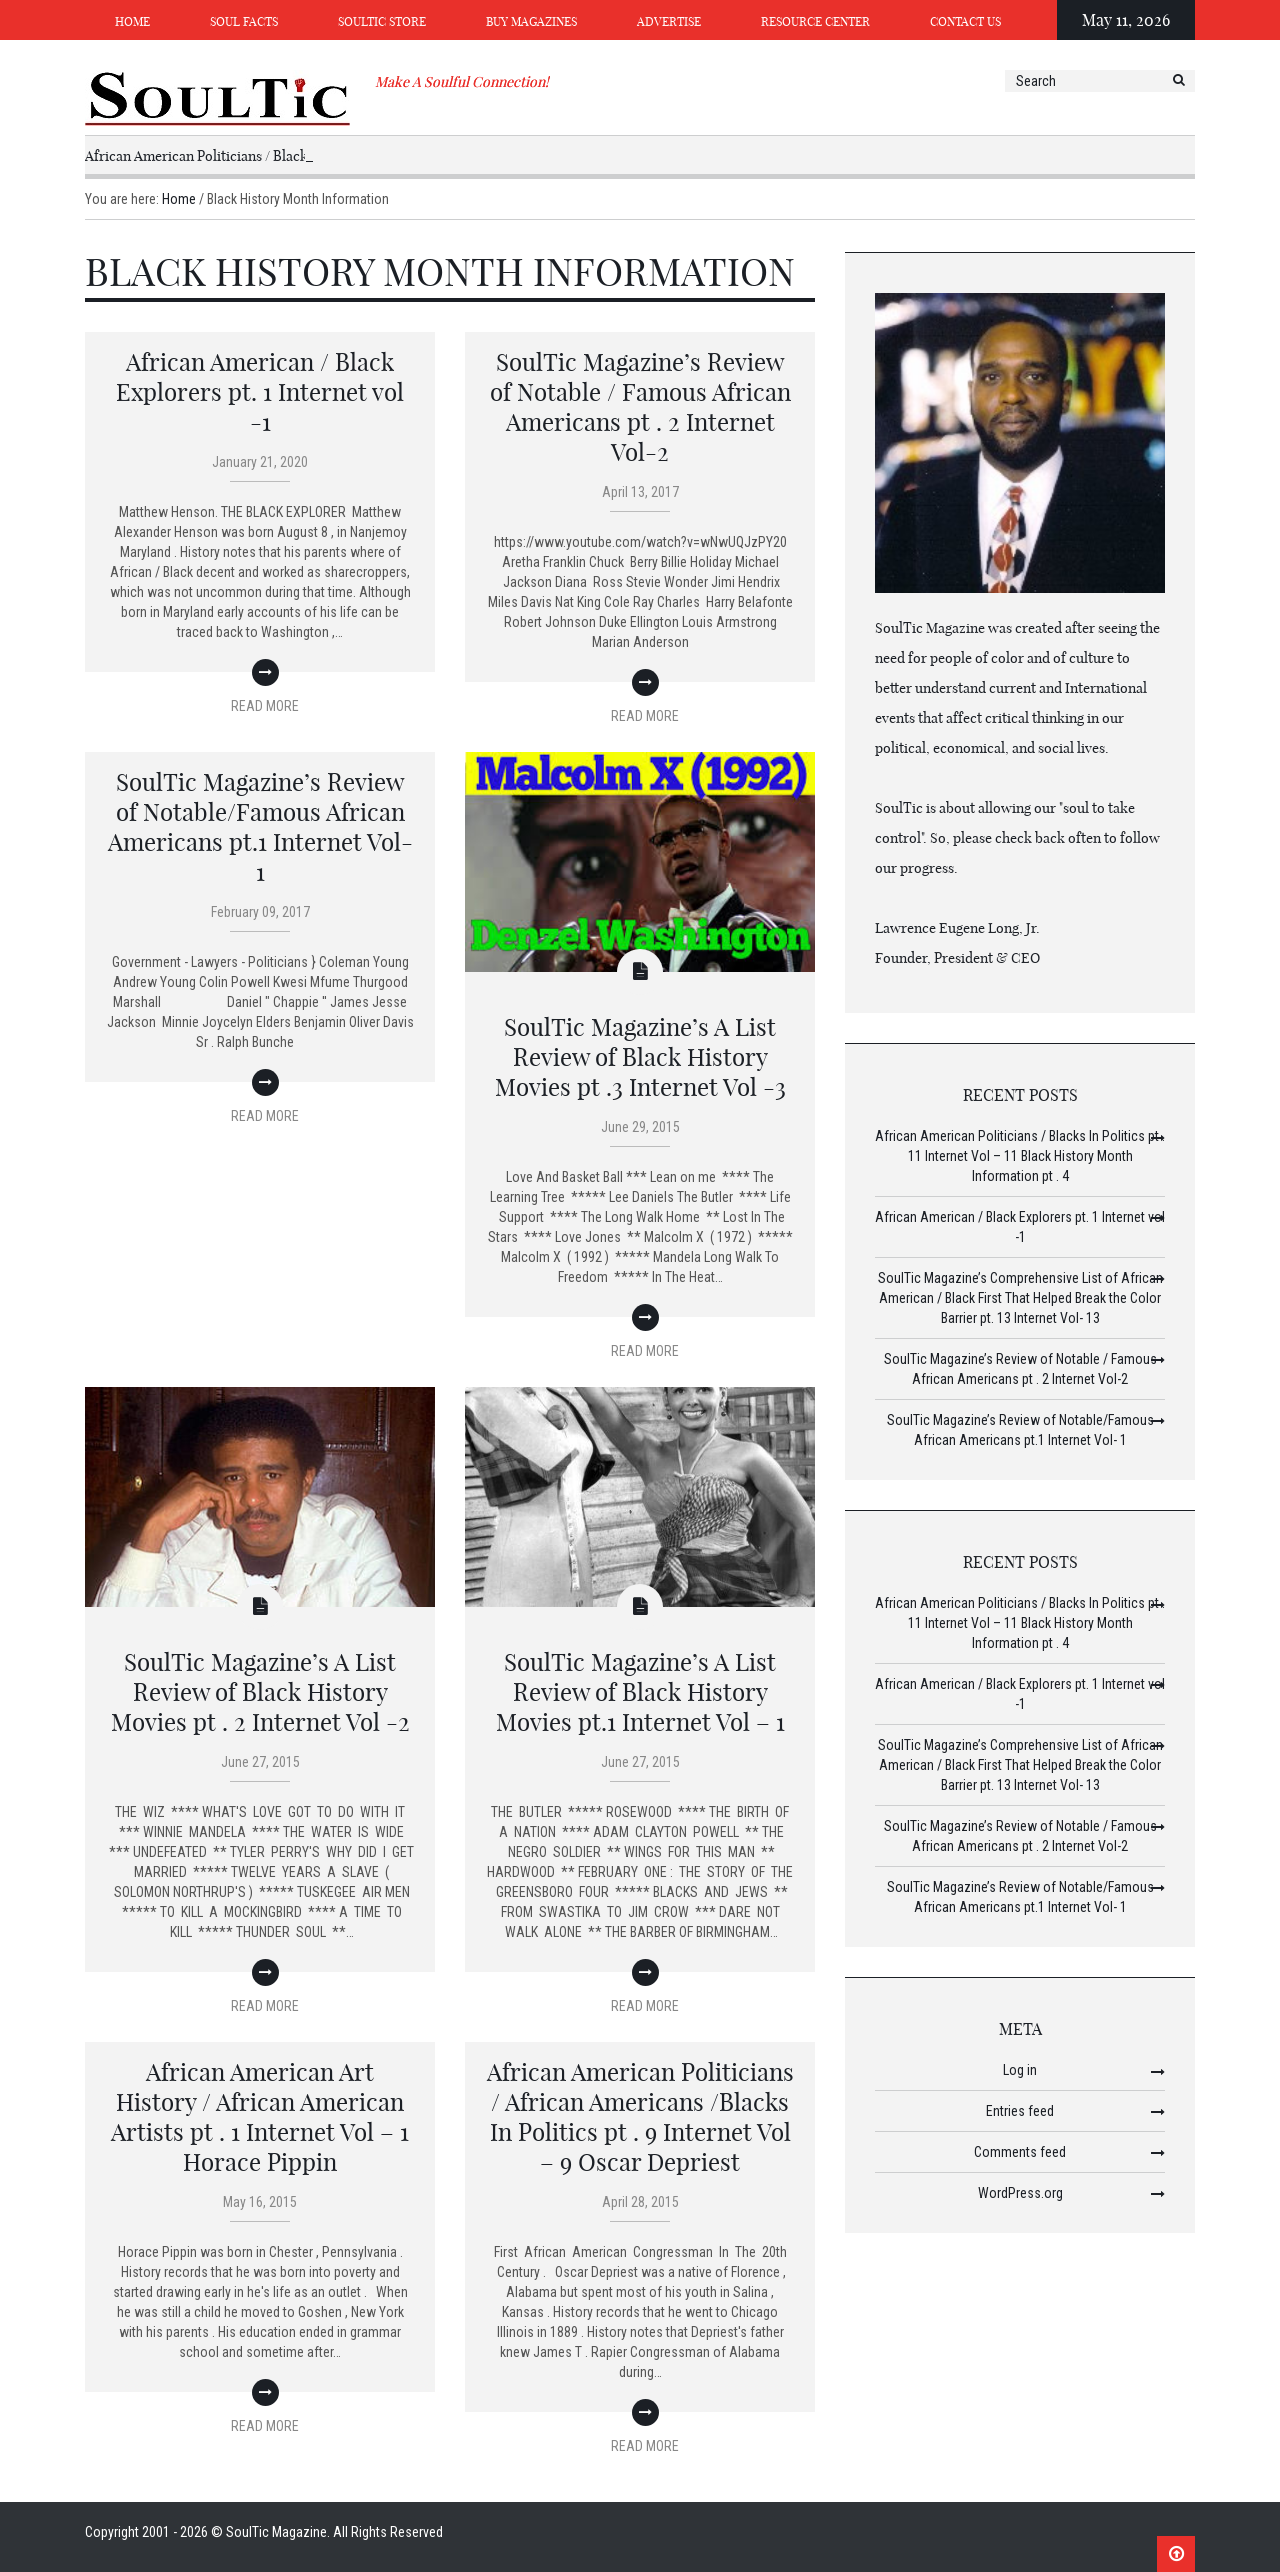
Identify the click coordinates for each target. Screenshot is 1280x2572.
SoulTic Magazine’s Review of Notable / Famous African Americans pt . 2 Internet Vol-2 (640, 407)
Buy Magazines (531, 21)
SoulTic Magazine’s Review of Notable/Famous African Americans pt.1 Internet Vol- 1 (260, 827)
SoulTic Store (382, 21)
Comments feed (1020, 2152)
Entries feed (1020, 2111)
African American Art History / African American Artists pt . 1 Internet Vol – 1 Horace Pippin (260, 2117)
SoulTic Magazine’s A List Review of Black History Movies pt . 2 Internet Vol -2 (260, 1692)
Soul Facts (244, 21)
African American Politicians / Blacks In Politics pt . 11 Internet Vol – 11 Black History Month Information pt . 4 (1020, 1156)
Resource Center (815, 21)
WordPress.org (1020, 2193)
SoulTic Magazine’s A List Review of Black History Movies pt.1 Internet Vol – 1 (640, 1692)
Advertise (669, 21)
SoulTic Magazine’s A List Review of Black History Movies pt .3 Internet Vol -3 (640, 1057)
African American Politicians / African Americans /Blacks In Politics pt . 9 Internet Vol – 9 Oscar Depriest (640, 2117)
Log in (1020, 2070)
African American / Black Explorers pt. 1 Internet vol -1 (260, 392)
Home (132, 21)
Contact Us (965, 21)
